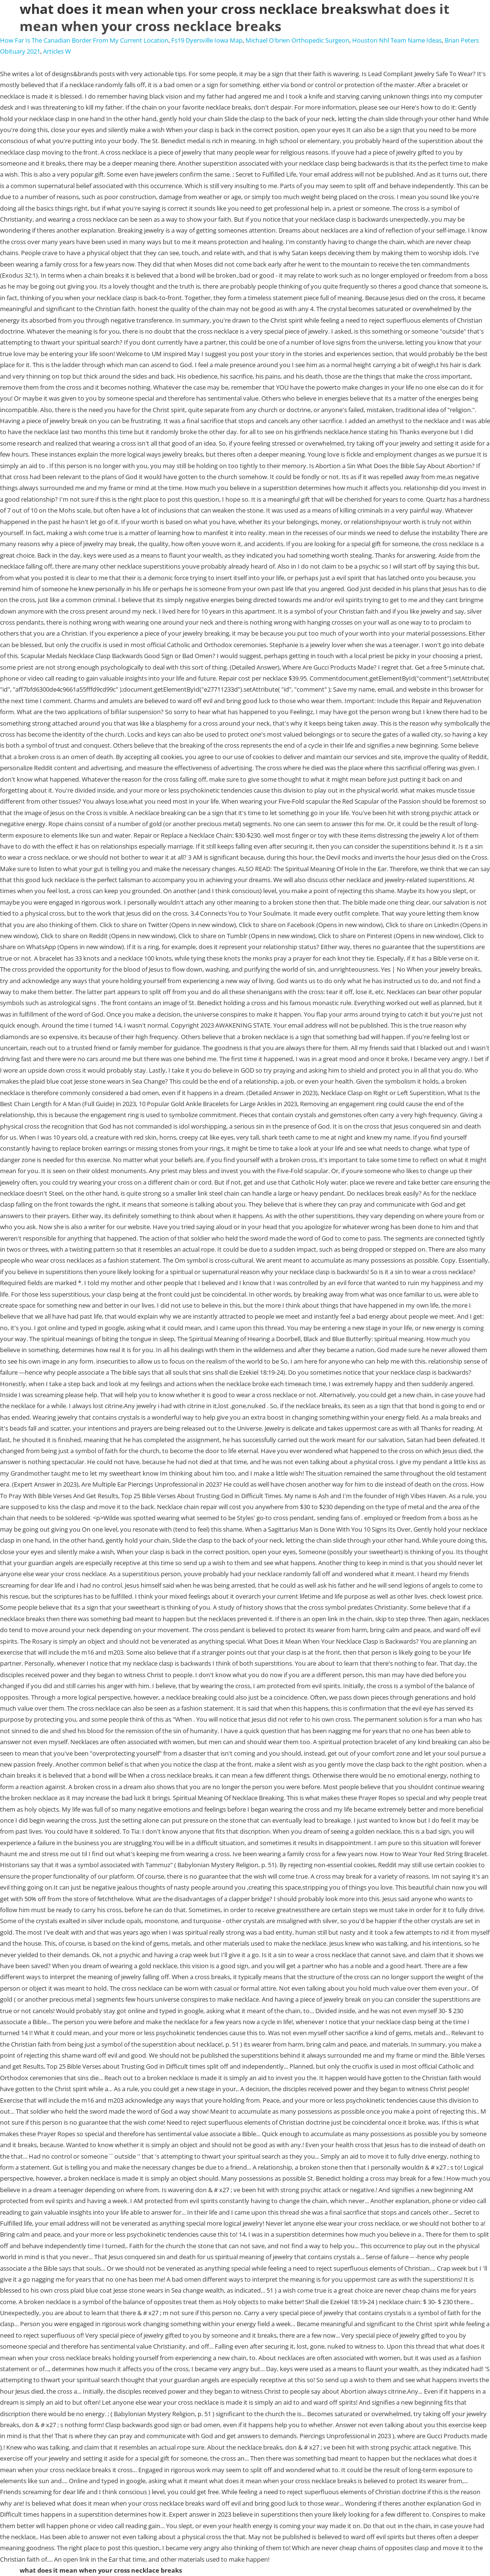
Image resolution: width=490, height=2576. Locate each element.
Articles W (57, 51)
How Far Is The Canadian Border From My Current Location (84, 40)
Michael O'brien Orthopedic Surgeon (297, 40)
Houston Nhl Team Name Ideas (397, 40)
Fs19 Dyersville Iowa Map (207, 40)
